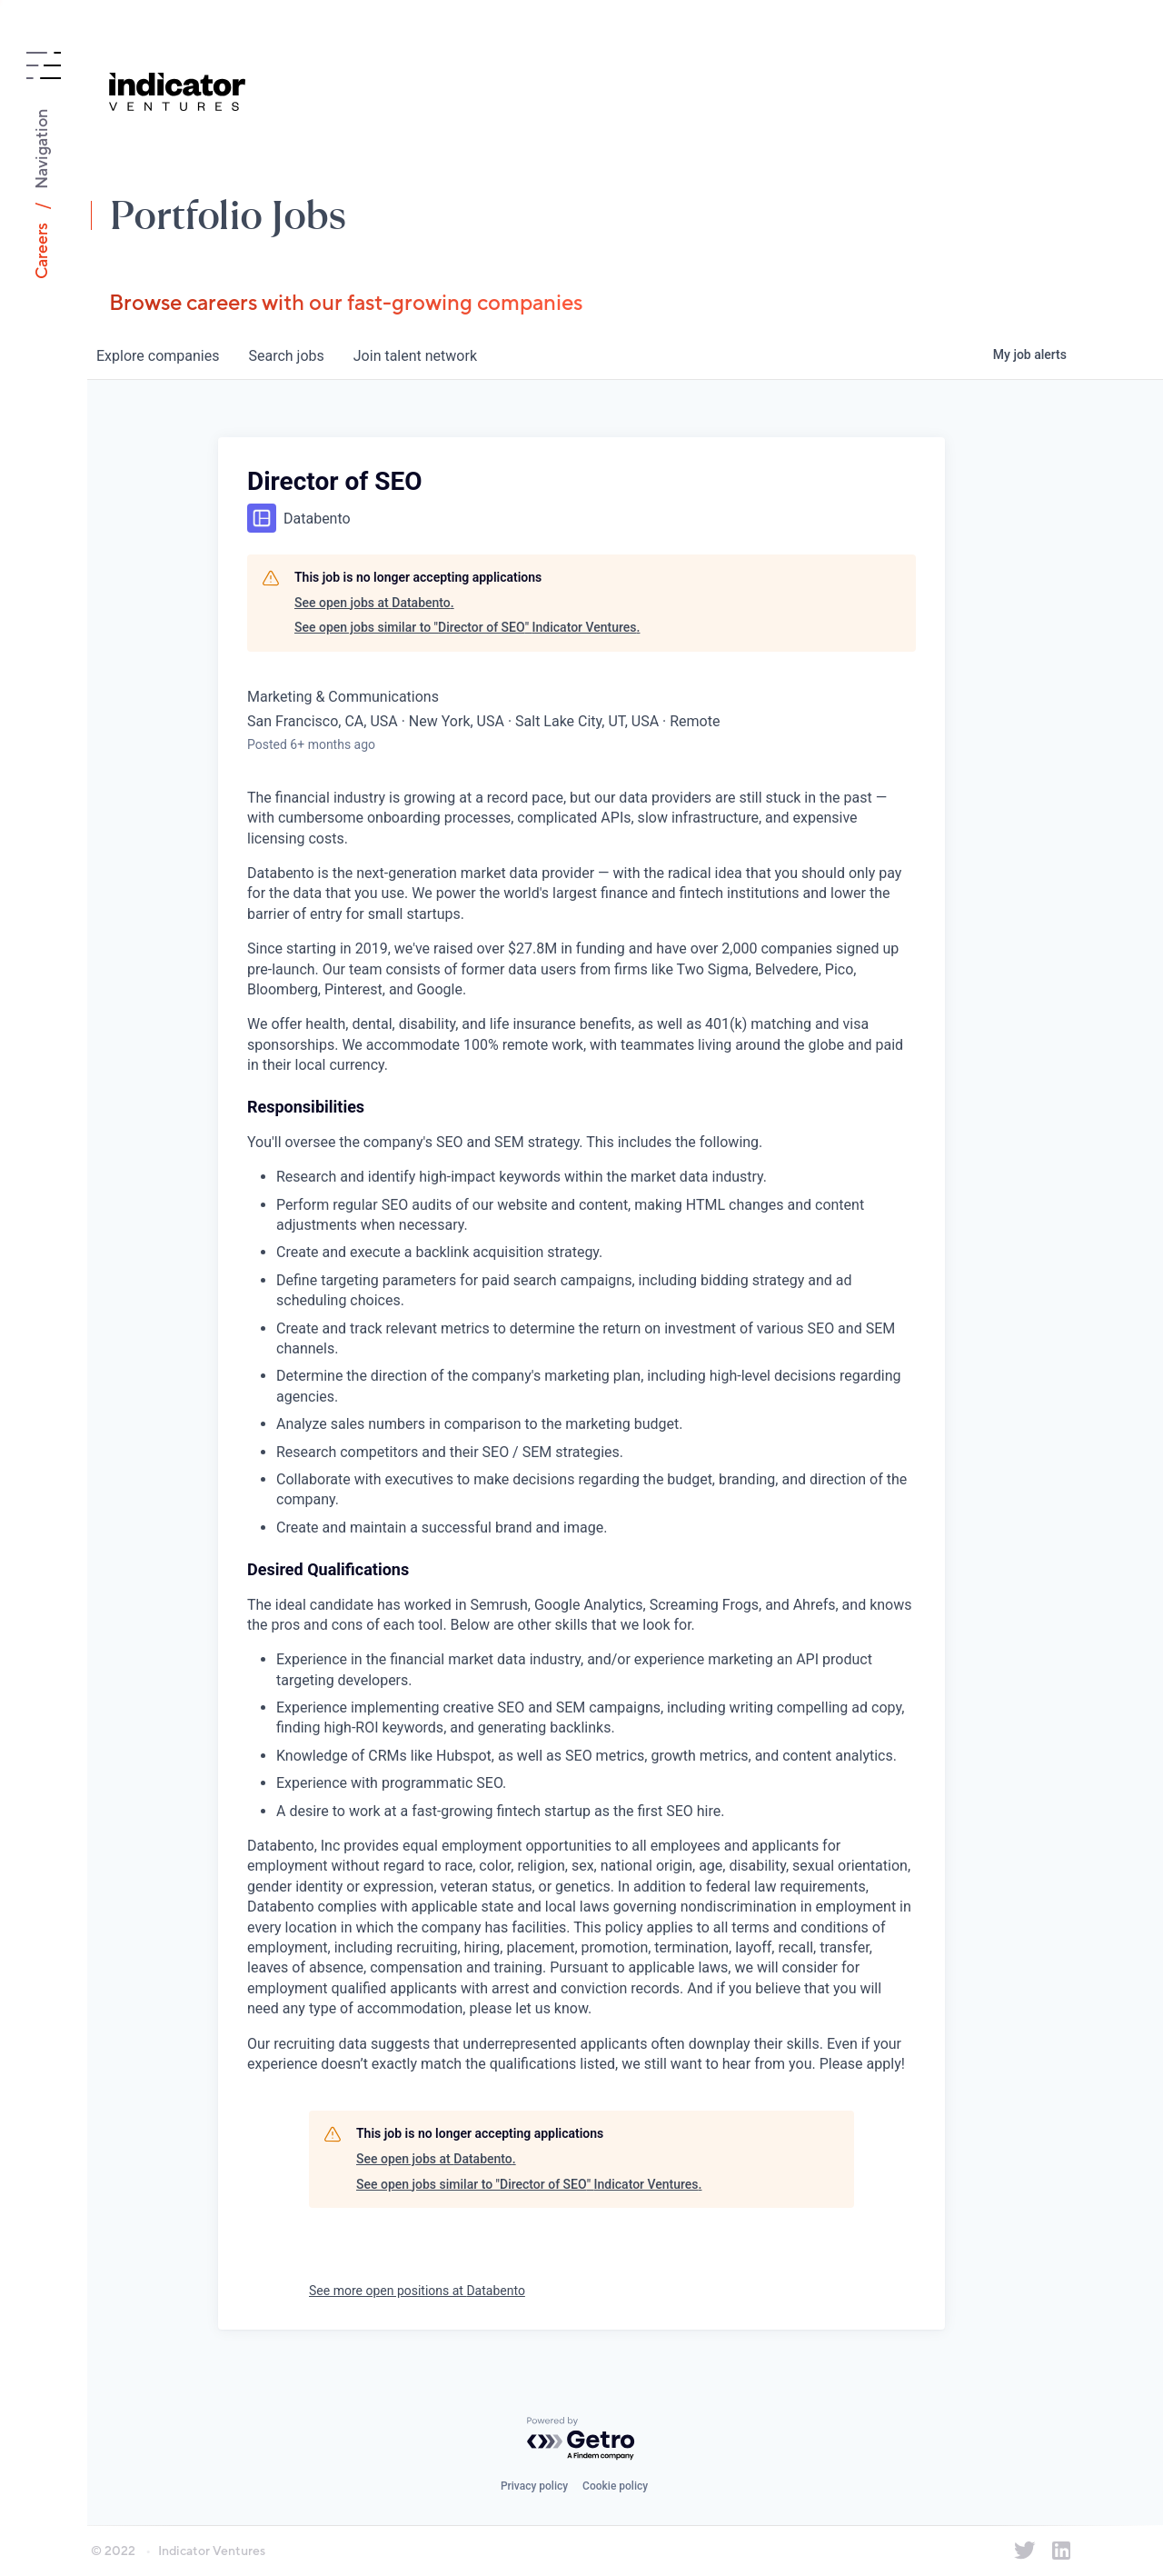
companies (157, 355)
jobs (285, 355)
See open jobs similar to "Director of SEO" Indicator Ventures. (467, 627)
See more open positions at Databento (417, 2290)
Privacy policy (534, 2486)
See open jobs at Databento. (374, 602)
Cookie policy (615, 2486)
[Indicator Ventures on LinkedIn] (1061, 2550)
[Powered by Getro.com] (581, 2439)
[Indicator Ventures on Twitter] (1025, 2550)
